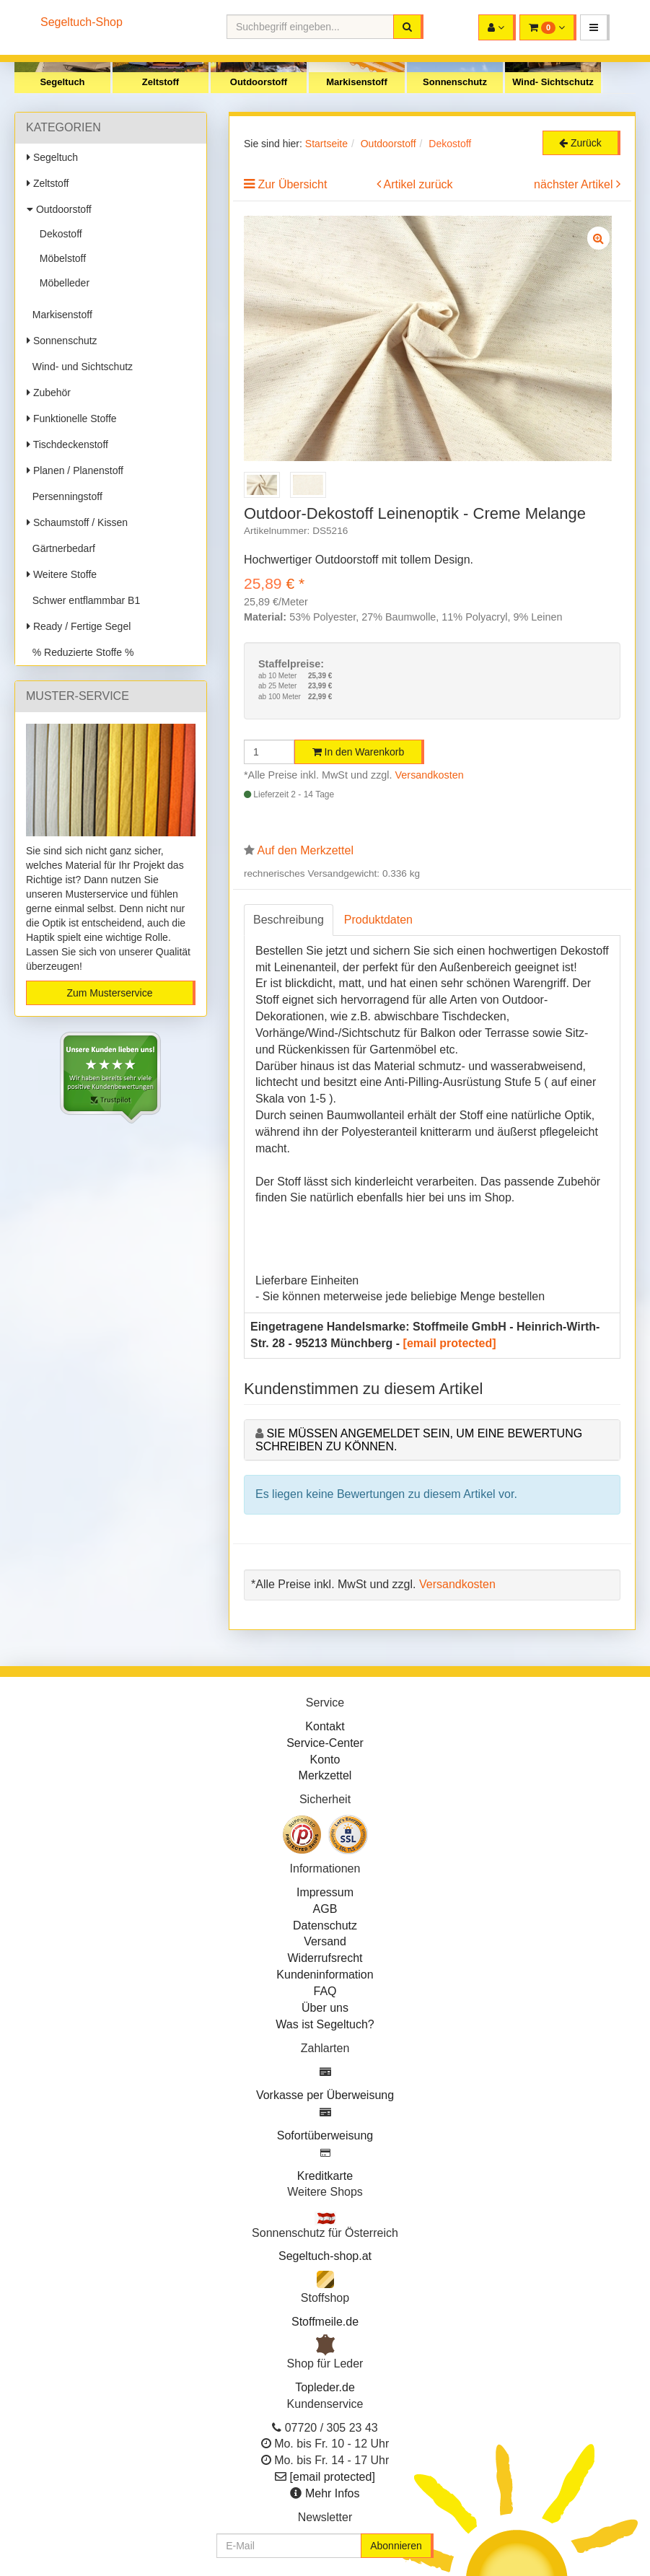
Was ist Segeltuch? (325, 2024)
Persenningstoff (64, 496)
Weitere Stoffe (62, 574)
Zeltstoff (160, 81)
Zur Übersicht (292, 184)
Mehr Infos (332, 2493)
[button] (595, 27)
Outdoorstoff (258, 81)
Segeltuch (62, 81)
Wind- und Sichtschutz (80, 366)
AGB (325, 1909)
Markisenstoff (356, 81)
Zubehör (49, 392)
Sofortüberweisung (325, 2135)
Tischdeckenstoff (67, 444)
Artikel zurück (418, 184)
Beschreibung (288, 920)
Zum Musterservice (109, 993)
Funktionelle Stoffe (72, 418)
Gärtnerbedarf (61, 548)
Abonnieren (396, 2545)
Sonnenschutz (455, 81)
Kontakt (324, 1726)
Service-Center (325, 1743)
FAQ (324, 1991)
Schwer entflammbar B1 (83, 600)
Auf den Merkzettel (305, 850)
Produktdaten (378, 920)
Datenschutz (325, 1925)
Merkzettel (325, 1775)
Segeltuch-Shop (81, 22)
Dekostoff (58, 234)
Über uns (325, 2008)
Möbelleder (61, 283)
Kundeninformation (324, 1974)
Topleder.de (325, 2387)
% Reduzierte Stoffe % (80, 652)
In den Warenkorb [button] (358, 752)
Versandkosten (429, 775)
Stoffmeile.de (325, 2322)
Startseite (326, 143)
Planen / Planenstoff (75, 470)
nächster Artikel (575, 184)
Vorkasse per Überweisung (325, 2095)
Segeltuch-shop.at (325, 2256)
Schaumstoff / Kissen (77, 522)
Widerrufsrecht (324, 1958)
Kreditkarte (325, 2176)
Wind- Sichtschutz (553, 81)
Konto (325, 1759)
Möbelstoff (60, 258)
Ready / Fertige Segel (79, 626)
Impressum (325, 1892)
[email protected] (449, 1343)
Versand (325, 1941)
